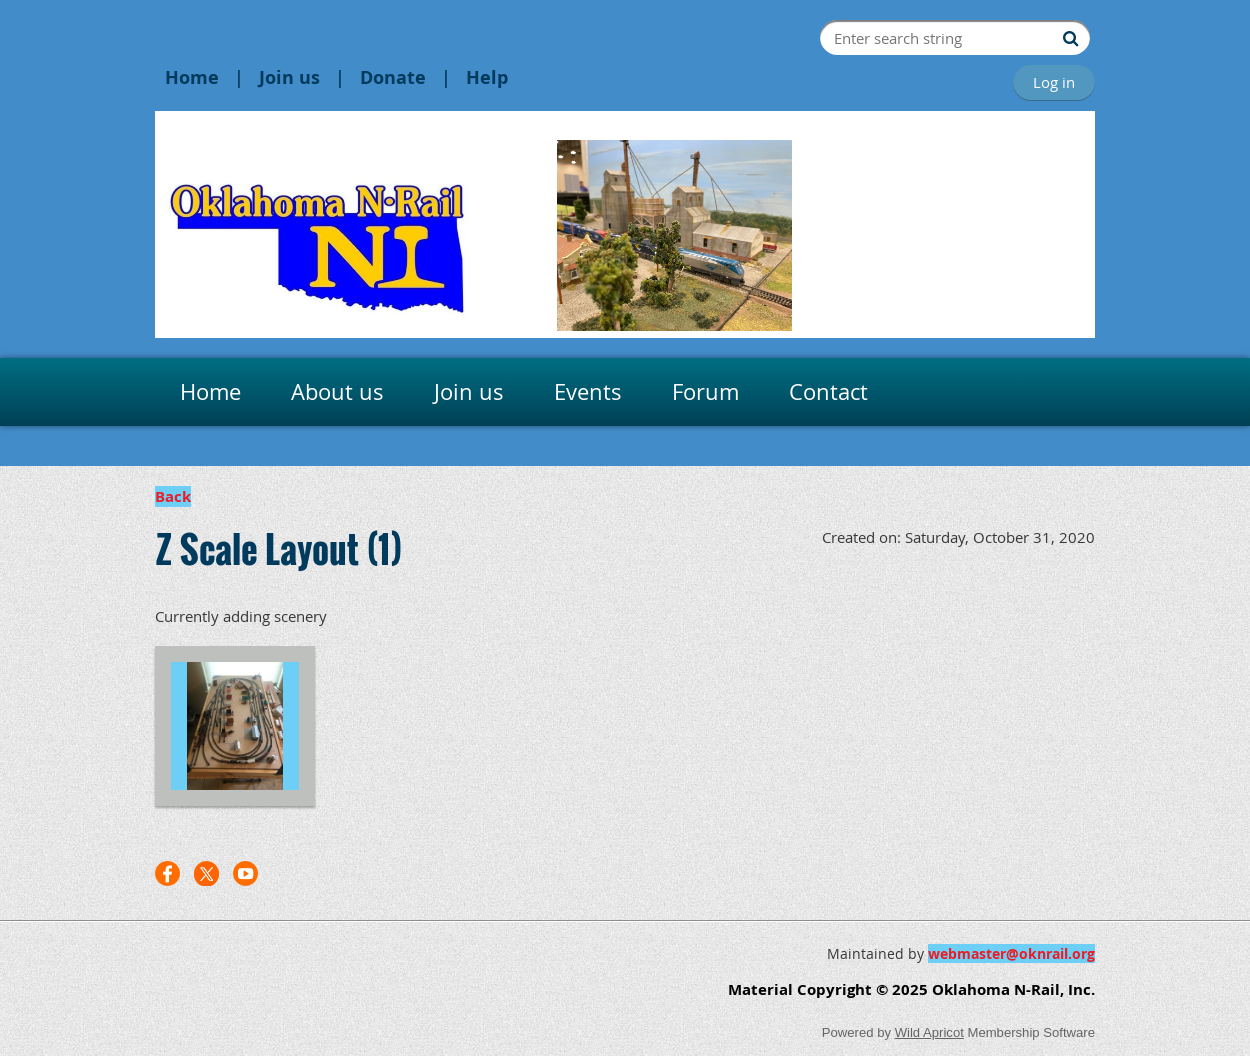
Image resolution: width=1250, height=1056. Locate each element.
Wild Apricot (929, 1032)
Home (192, 77)
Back (173, 496)
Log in (1054, 82)
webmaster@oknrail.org (1011, 953)
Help (487, 77)
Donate (393, 77)
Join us (289, 77)
